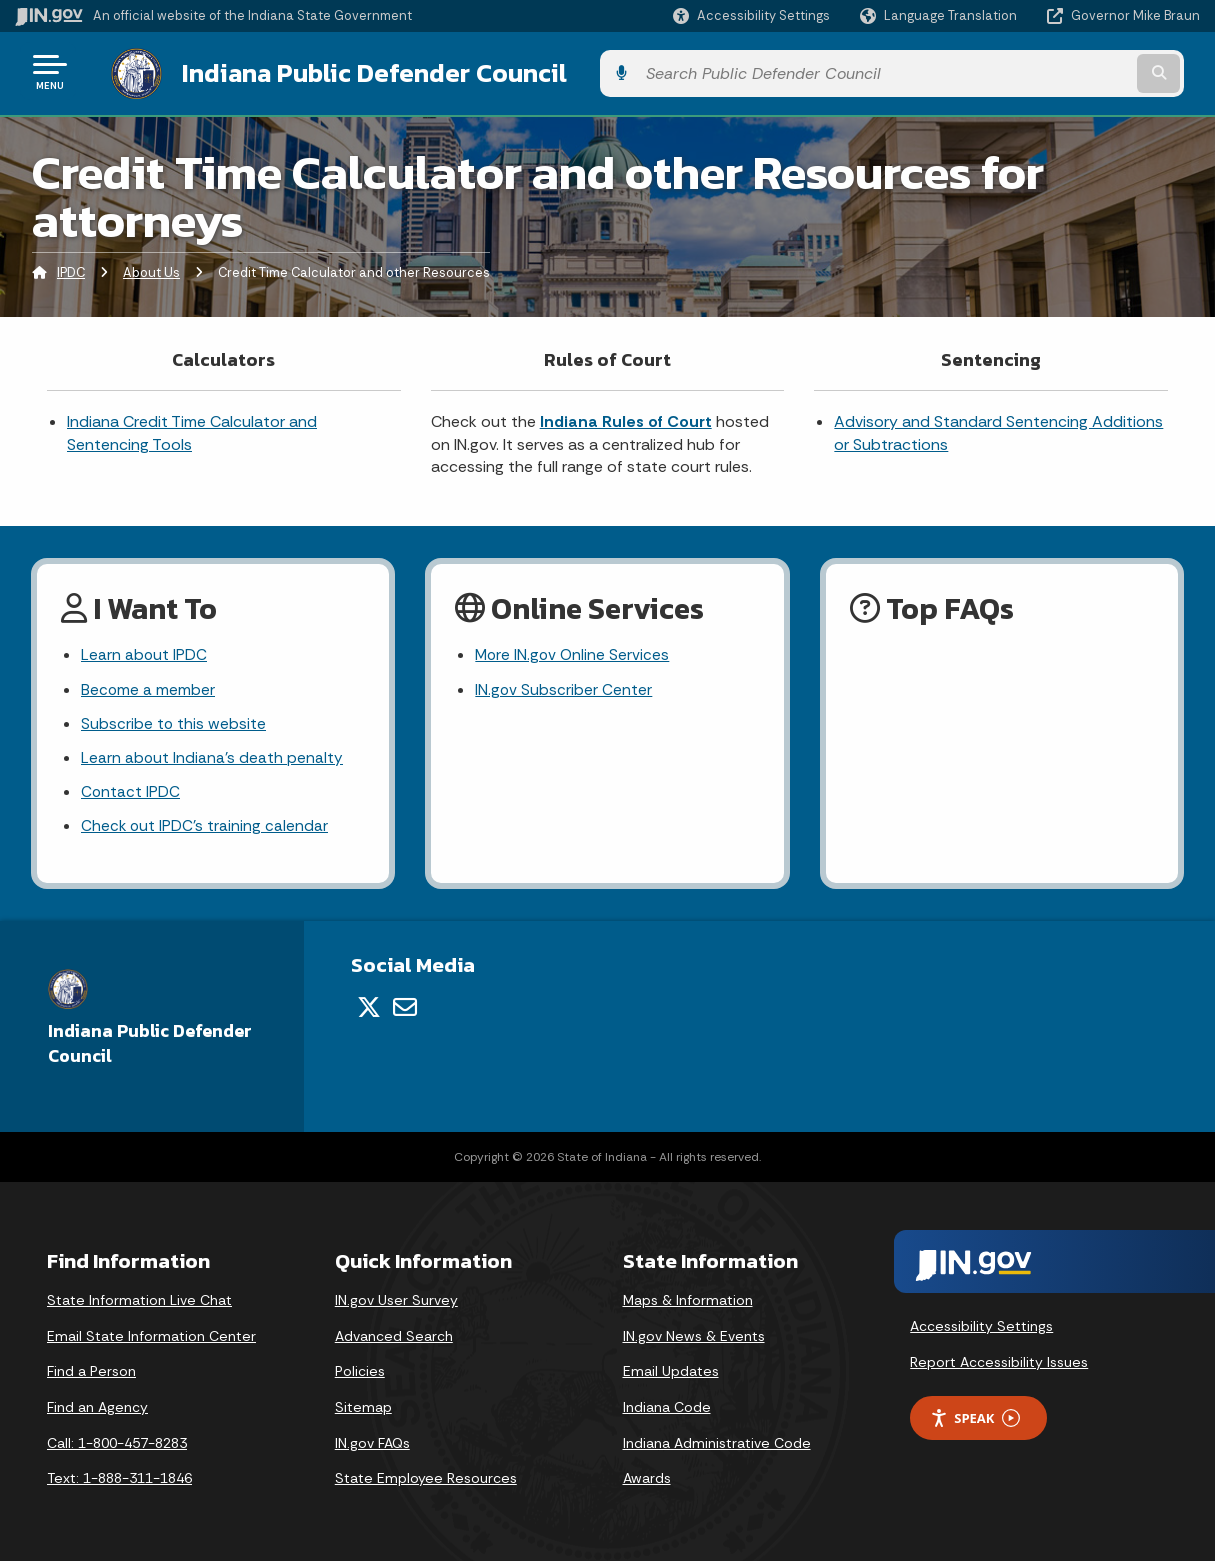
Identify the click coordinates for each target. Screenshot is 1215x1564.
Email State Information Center (151, 1339)
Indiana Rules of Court (626, 418)
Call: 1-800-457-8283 (117, 1446)
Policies (360, 1374)
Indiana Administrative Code (717, 1446)
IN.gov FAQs (372, 1446)
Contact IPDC (131, 793)
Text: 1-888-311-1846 (119, 1481)
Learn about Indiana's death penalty (212, 757)
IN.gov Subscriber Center (564, 687)
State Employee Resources (426, 1481)
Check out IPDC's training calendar (205, 828)
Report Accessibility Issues (999, 1365)
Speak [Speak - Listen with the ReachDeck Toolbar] (975, 1421)
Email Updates (671, 1374)
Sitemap (363, 1410)
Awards (647, 1481)
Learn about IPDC (144, 652)
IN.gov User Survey (396, 1303)
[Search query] (1066, 71)
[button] (751, 15)
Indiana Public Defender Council (354, 71)
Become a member (148, 687)
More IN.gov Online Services (574, 652)
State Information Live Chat (139, 1303)
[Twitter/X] (369, 1010)
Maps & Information (688, 1303)
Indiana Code (667, 1410)
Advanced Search (394, 1339)
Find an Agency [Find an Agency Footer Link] (97, 1410)
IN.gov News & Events (694, 1339)
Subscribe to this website (174, 722)
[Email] (405, 1010)
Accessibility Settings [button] (981, 1329)
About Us (151, 268)
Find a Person (91, 1374)
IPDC (71, 268)
